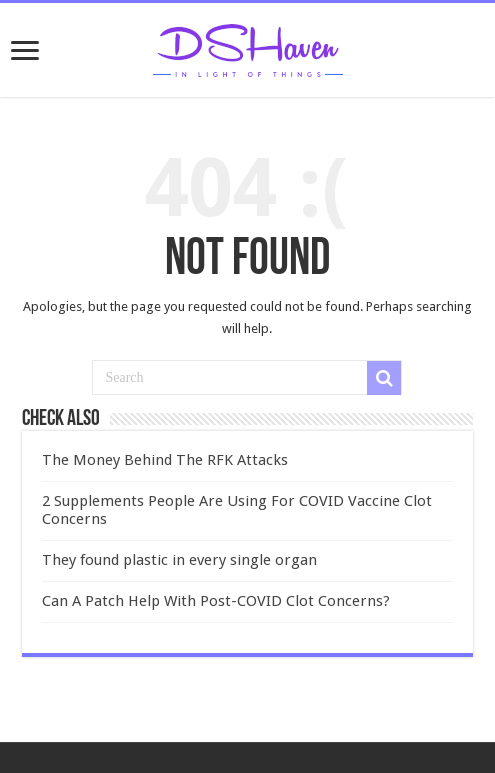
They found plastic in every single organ (179, 560)
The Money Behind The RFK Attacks (165, 460)
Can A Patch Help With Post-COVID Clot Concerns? (216, 601)
